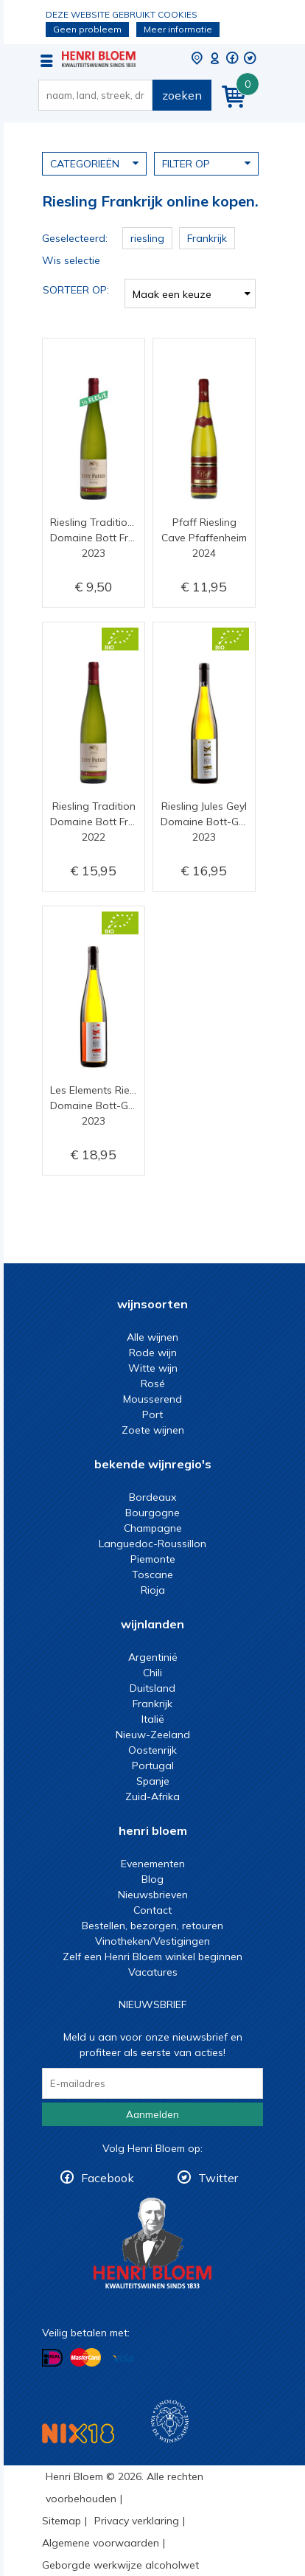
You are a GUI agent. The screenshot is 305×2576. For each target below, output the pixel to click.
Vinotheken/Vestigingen (152, 1941)
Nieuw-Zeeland (153, 1734)
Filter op (206, 163)
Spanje (152, 1781)
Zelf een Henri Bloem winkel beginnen (152, 1956)
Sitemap (61, 2520)
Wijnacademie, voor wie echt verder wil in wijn (170, 2421)
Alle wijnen (152, 1337)
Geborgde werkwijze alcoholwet (120, 2565)
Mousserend (152, 1399)
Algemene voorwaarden (100, 2542)
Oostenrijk (152, 1750)
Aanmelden (152, 2114)
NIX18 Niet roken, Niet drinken (78, 2433)
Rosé (153, 1383)
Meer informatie (178, 29)
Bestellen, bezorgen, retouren (152, 1925)
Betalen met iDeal (52, 2358)
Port (152, 1414)
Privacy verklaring (136, 2520)
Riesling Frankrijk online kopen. (99, 59)
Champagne (153, 1528)
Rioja (153, 1590)
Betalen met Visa (123, 2359)
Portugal (153, 1765)
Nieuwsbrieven (153, 1894)
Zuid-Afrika (152, 1796)
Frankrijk (152, 1703)
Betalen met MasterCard (85, 2357)
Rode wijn (153, 1352)
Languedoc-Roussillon (152, 1543)
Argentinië (153, 1657)
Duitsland (152, 1688)
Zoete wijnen (153, 1430)
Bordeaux (152, 1497)
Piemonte (152, 1559)
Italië (152, 1719)
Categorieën (94, 163)
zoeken (182, 95)
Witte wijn (153, 1368)
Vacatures (153, 1972)
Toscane (152, 1574)
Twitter (218, 2177)
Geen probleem (87, 29)
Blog (152, 1879)
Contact (152, 1910)
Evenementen (153, 1863)
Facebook (107, 2177)
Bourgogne (152, 1512)
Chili (152, 1672)
